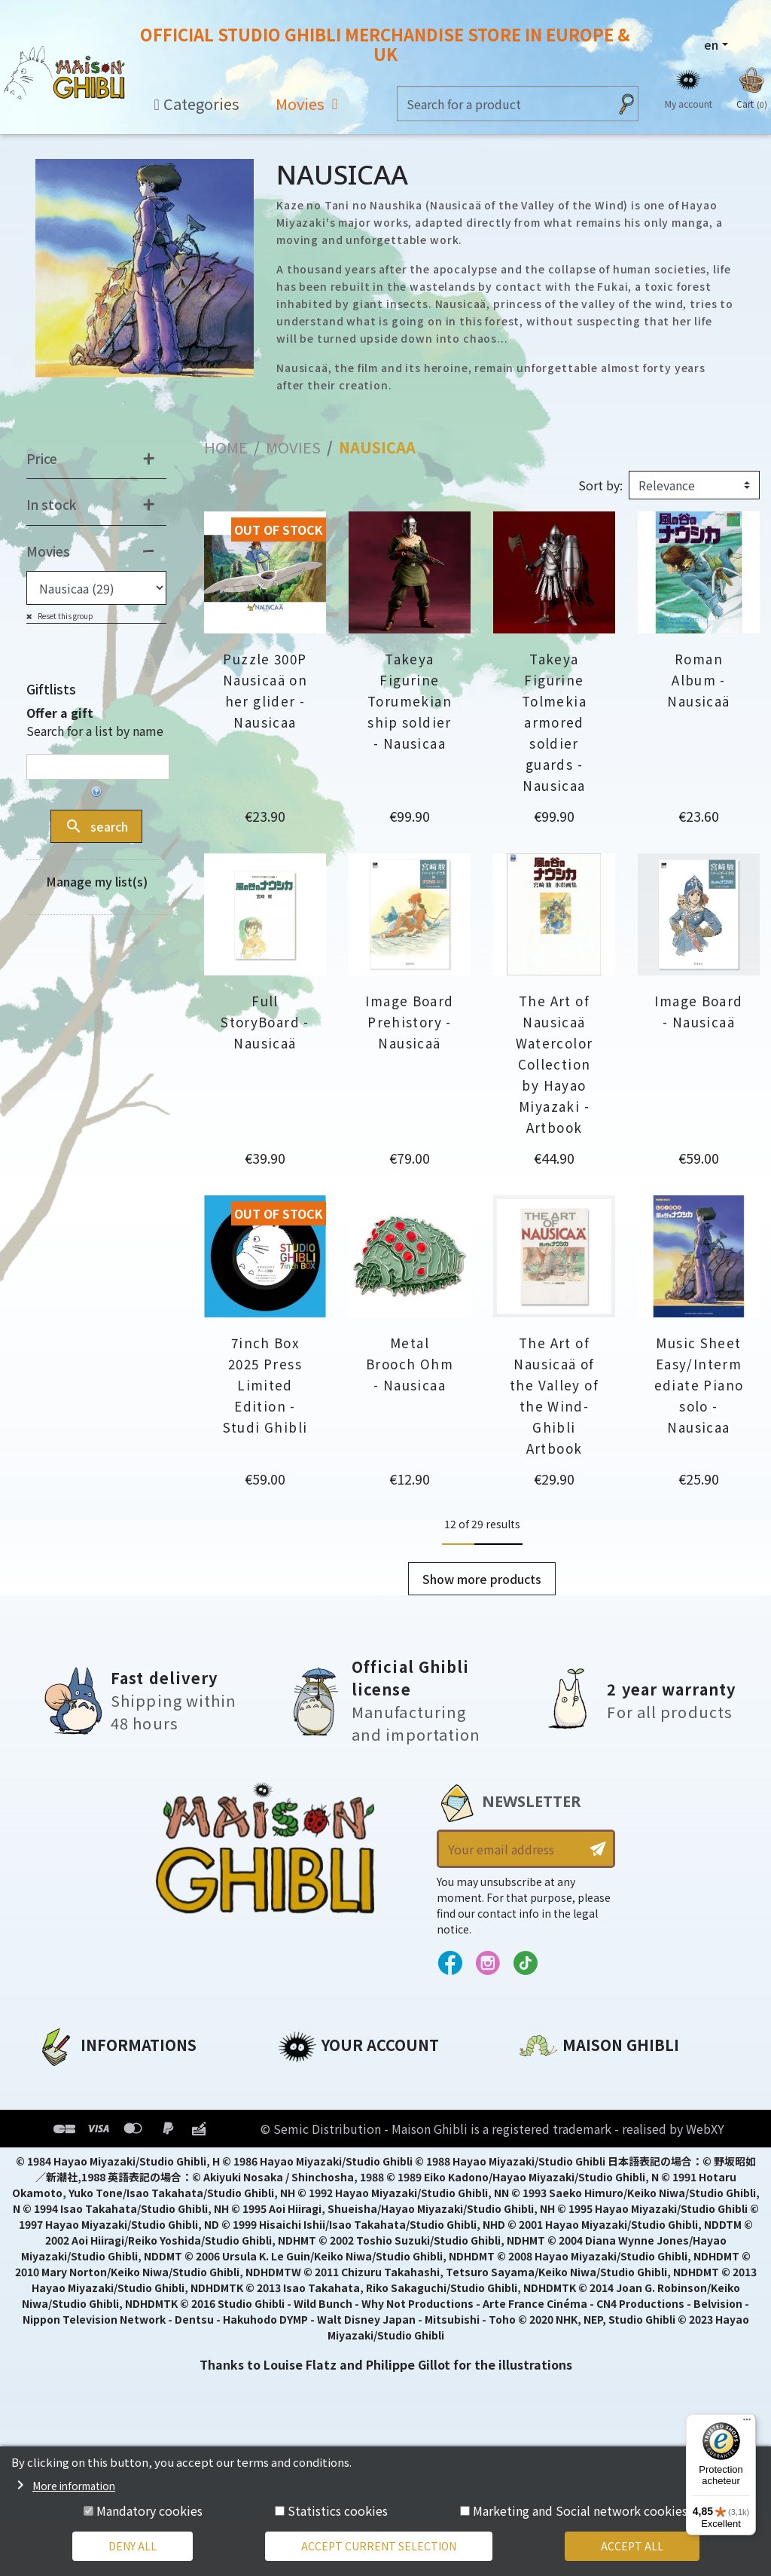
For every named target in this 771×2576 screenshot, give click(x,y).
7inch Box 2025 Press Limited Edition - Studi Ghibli (265, 1384)
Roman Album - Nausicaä (698, 679)
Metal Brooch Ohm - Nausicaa (409, 1363)
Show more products (481, 1579)
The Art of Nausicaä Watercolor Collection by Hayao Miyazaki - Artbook (554, 1064)
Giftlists (51, 688)
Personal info (320, 2080)
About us (65, 2080)
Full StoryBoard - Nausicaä (265, 1021)
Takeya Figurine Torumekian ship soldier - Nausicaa (409, 700)
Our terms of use (90, 2131)
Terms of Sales (83, 2157)
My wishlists (316, 2183)
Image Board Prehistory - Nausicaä (409, 1021)
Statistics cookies (338, 2510)
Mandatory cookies (149, 2510)
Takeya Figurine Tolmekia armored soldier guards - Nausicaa (554, 722)
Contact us (553, 2241)
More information (73, 2485)
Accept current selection (378, 2545)
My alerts (307, 2208)
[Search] (503, 104)
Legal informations (99, 2106)
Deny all (132, 2545)
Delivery (62, 2183)
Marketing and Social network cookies (580, 2510)
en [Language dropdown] (711, 44)
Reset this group (64, 615)
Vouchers (307, 2157)
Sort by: (600, 485)
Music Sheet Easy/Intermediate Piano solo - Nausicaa (699, 1384)
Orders (299, 2106)
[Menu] (747, 2423)
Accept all (632, 2545)
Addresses (310, 2131)
